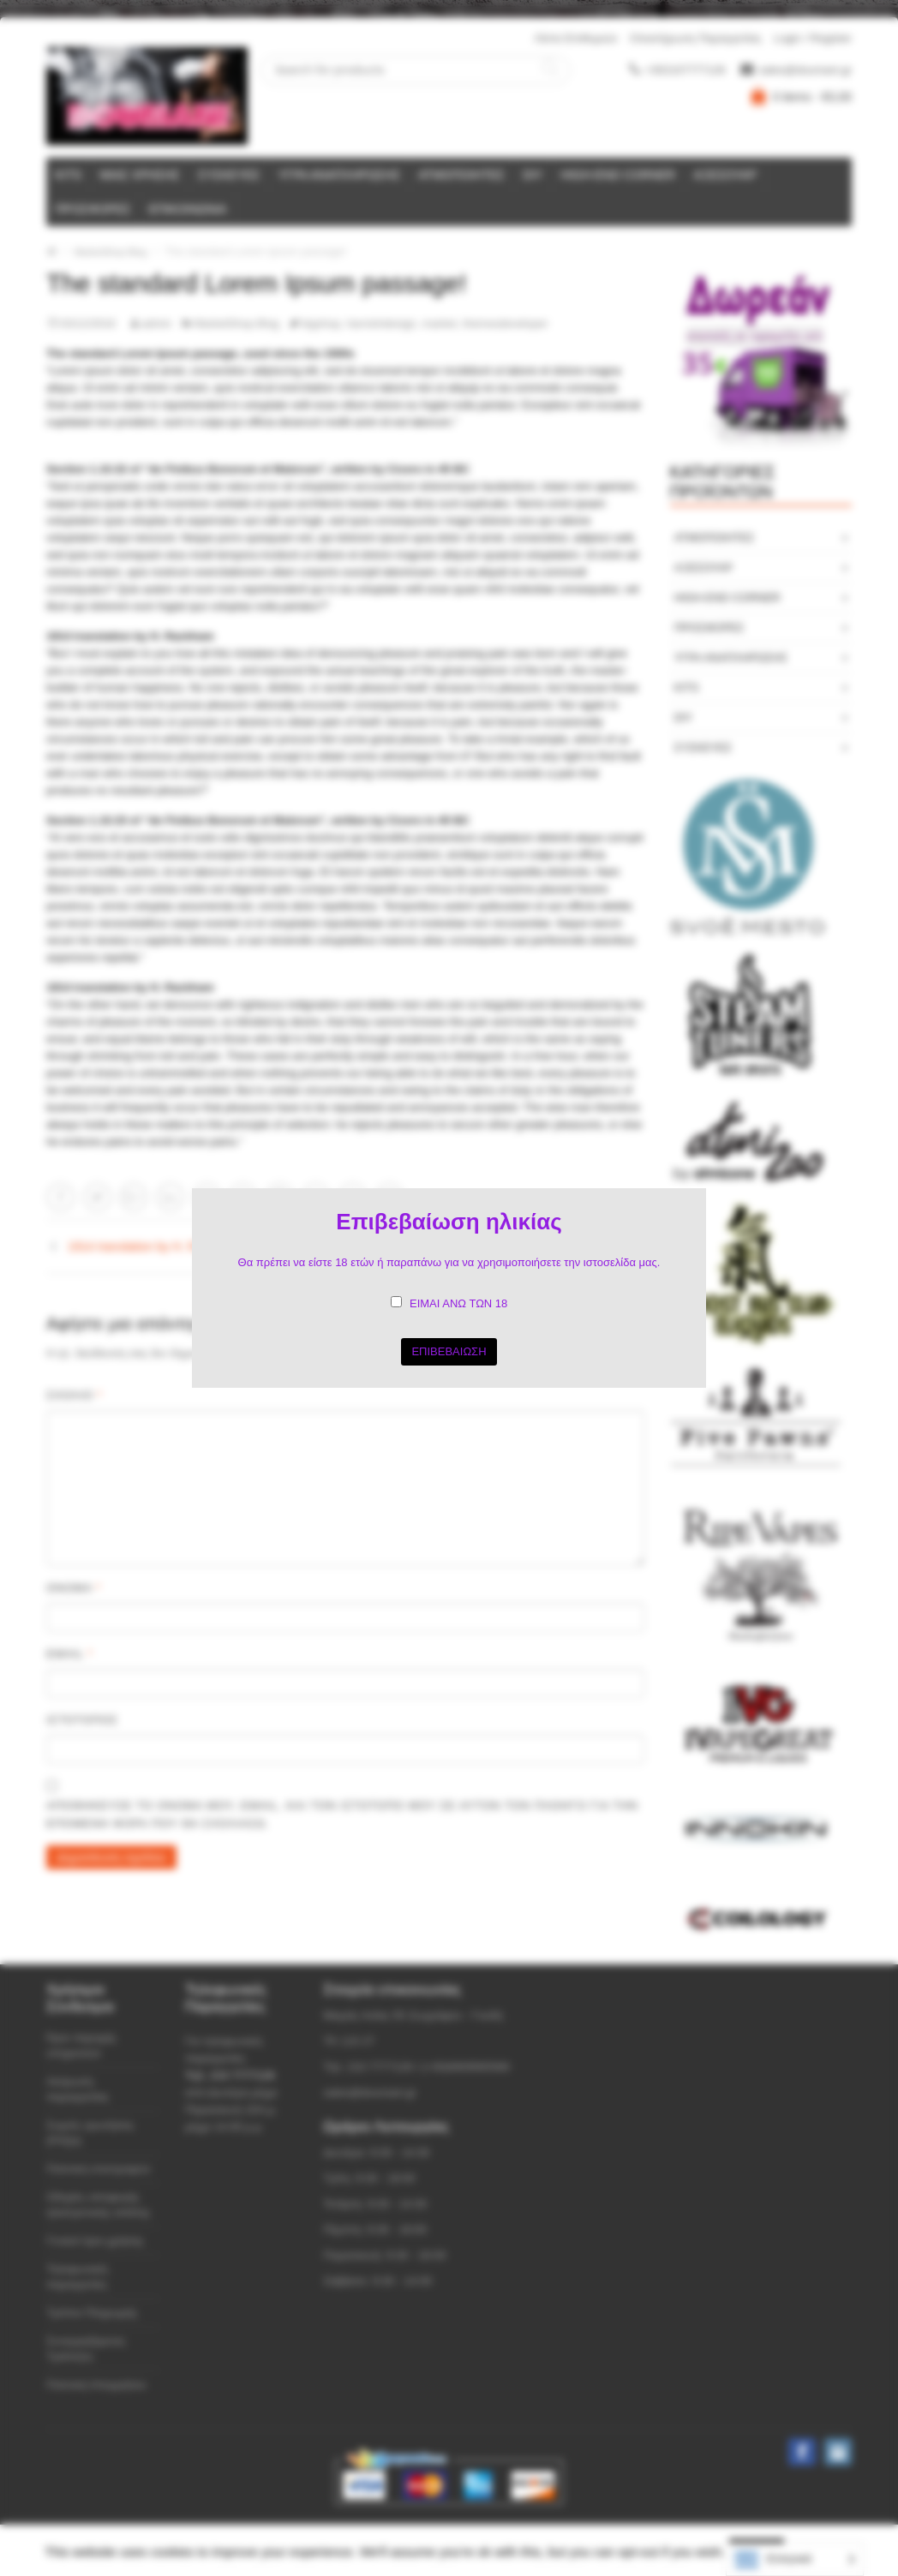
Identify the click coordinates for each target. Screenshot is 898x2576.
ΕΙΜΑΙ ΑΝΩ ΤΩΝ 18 (458, 1303)
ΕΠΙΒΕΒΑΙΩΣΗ (448, 1351)
